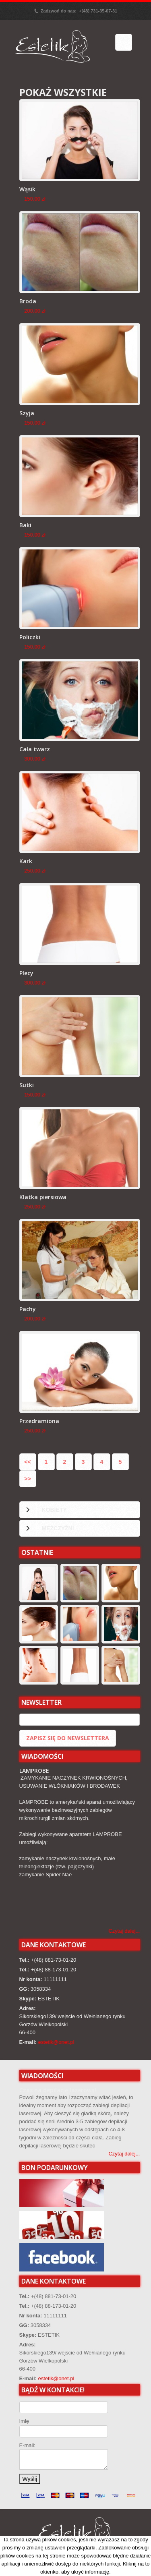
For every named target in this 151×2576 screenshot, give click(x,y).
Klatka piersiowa (42, 1197)
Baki (25, 525)
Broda (27, 301)
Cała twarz (34, 749)
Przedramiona (39, 1421)
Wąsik (27, 189)
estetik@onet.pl (56, 2042)
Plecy (26, 973)
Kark (25, 861)
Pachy (27, 1309)
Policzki (29, 637)
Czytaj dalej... (124, 1931)
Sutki (26, 1085)
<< (27, 1462)
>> (27, 1479)
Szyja (26, 413)
